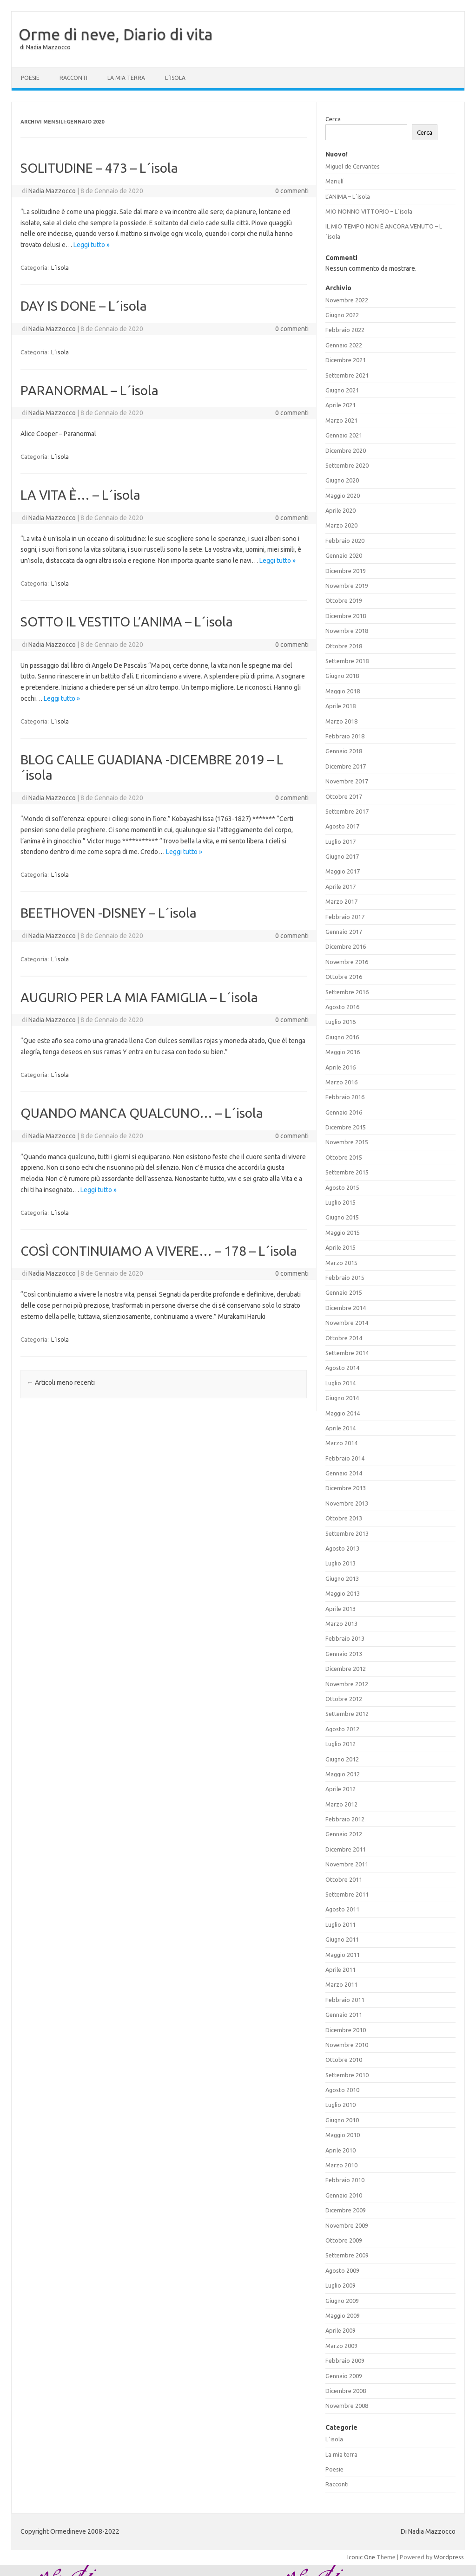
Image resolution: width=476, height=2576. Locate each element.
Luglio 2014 (340, 1383)
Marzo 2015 (341, 1262)
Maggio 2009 (342, 2315)
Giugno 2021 (342, 390)
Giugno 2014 (342, 1398)
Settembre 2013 (347, 1533)
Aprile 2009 (340, 2330)
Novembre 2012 (346, 1684)
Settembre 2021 (347, 375)
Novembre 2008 (346, 2405)
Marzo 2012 (341, 1804)
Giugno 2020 (342, 480)
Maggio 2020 (342, 495)
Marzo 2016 (341, 1082)
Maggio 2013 (342, 1593)
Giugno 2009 (342, 2300)
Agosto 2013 (342, 1548)
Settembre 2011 (347, 1894)
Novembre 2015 (346, 1142)
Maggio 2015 (342, 1232)
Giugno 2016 (342, 1037)
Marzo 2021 (341, 420)
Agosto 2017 (342, 826)
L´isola (175, 78)
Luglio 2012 (340, 1744)
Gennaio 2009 (343, 2376)
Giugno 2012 (342, 1759)
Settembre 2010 (347, 2075)
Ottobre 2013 (343, 1518)
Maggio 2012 (342, 1774)
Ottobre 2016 (343, 976)
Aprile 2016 (340, 1067)
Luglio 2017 (340, 841)
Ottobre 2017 (343, 796)
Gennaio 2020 (343, 555)
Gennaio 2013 (343, 1653)
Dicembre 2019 (345, 570)
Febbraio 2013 (344, 1638)
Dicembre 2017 (345, 766)
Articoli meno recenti (61, 1382)
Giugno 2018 (342, 675)
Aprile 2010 (340, 2150)
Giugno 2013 (342, 1578)
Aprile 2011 (340, 1969)
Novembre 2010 (346, 2044)
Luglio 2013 (340, 1563)
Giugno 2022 (342, 315)
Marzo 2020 (341, 525)
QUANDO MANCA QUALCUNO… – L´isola (141, 1113)
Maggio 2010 (342, 2135)
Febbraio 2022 (344, 329)
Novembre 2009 (346, 2225)
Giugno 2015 (342, 1217)
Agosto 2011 (342, 1909)
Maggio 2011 (342, 1954)
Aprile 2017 (340, 886)
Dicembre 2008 (345, 2390)
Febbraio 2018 (344, 736)
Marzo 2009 (341, 2345)
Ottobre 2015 (343, 1157)
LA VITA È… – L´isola (80, 495)
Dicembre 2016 (345, 946)
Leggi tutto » (91, 244)
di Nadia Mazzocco (45, 47)
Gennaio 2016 (343, 1112)
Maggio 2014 (342, 1413)
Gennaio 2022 (343, 345)
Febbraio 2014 (344, 1458)
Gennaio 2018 (343, 751)
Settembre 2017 (347, 811)
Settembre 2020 (347, 465)
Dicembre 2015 (345, 1127)
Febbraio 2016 (344, 1097)
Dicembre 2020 (345, 450)
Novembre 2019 (346, 585)
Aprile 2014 (340, 1428)
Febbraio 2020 (344, 540)
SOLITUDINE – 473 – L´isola (99, 168)
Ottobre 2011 (343, 1879)
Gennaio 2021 (343, 435)
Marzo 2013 (341, 1623)
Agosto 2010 (342, 2090)
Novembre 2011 (346, 1864)
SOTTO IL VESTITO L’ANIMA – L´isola (126, 621)
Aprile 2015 (340, 1247)
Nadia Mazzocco (52, 191)
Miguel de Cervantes (352, 166)
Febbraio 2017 (344, 916)
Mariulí (334, 181)
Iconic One (361, 2557)
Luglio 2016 (340, 1021)
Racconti (73, 78)
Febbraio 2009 (344, 2360)
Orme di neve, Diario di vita (116, 34)
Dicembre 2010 (345, 2030)
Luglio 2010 (340, 2104)
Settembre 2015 (347, 1172)
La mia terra (126, 78)
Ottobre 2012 (343, 1699)
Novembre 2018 (346, 630)
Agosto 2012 (342, 1729)
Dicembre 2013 (345, 1488)
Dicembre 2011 (345, 1849)
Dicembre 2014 (345, 1307)
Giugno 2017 (342, 856)
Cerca (333, 119)
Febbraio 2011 (344, 1999)
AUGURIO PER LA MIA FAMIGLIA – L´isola (139, 997)
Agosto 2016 (342, 1007)
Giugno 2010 (342, 2120)
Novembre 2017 (346, 781)
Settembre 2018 (347, 661)
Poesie (30, 78)
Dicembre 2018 (345, 616)
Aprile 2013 (340, 1608)
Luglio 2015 (340, 1202)
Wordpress (449, 2557)
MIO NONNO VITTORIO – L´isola (368, 211)
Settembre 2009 (347, 2255)
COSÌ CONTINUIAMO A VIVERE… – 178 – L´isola (158, 1251)
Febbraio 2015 (344, 1277)
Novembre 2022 (346, 300)
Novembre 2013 (346, 1503)
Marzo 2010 (341, 2165)
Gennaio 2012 (343, 1834)
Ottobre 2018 (343, 646)
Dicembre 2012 (345, 1668)
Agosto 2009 (342, 2270)
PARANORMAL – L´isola (89, 390)
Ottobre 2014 (343, 1338)
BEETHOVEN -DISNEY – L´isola (108, 913)
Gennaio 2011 (343, 2014)
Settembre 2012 (347, 1713)
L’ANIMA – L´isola (347, 196)
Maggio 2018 (342, 691)
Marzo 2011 (341, 1984)
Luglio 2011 (340, 1924)
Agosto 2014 (342, 1367)
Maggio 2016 (342, 1052)
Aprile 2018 (340, 706)
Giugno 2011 (342, 1939)
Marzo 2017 (341, 901)
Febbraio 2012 (344, 1819)
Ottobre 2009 (343, 2240)
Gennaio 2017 (343, 931)
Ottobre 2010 (343, 2059)
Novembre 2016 (346, 962)
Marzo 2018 (341, 721)
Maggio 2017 (342, 871)
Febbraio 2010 (344, 2180)
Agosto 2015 (342, 1187)
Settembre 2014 (347, 1353)
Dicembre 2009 (345, 2210)
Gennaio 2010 (343, 2195)
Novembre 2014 (346, 1322)
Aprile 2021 (340, 405)
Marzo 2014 (341, 1443)
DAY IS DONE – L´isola (83, 306)
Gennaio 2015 (343, 1292)
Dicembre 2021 (345, 360)
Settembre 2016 (347, 992)
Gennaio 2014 (343, 1473)
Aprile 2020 (340, 510)
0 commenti (292, 191)
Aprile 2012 (340, 1789)
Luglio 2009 (340, 2285)
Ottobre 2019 (343, 600)
